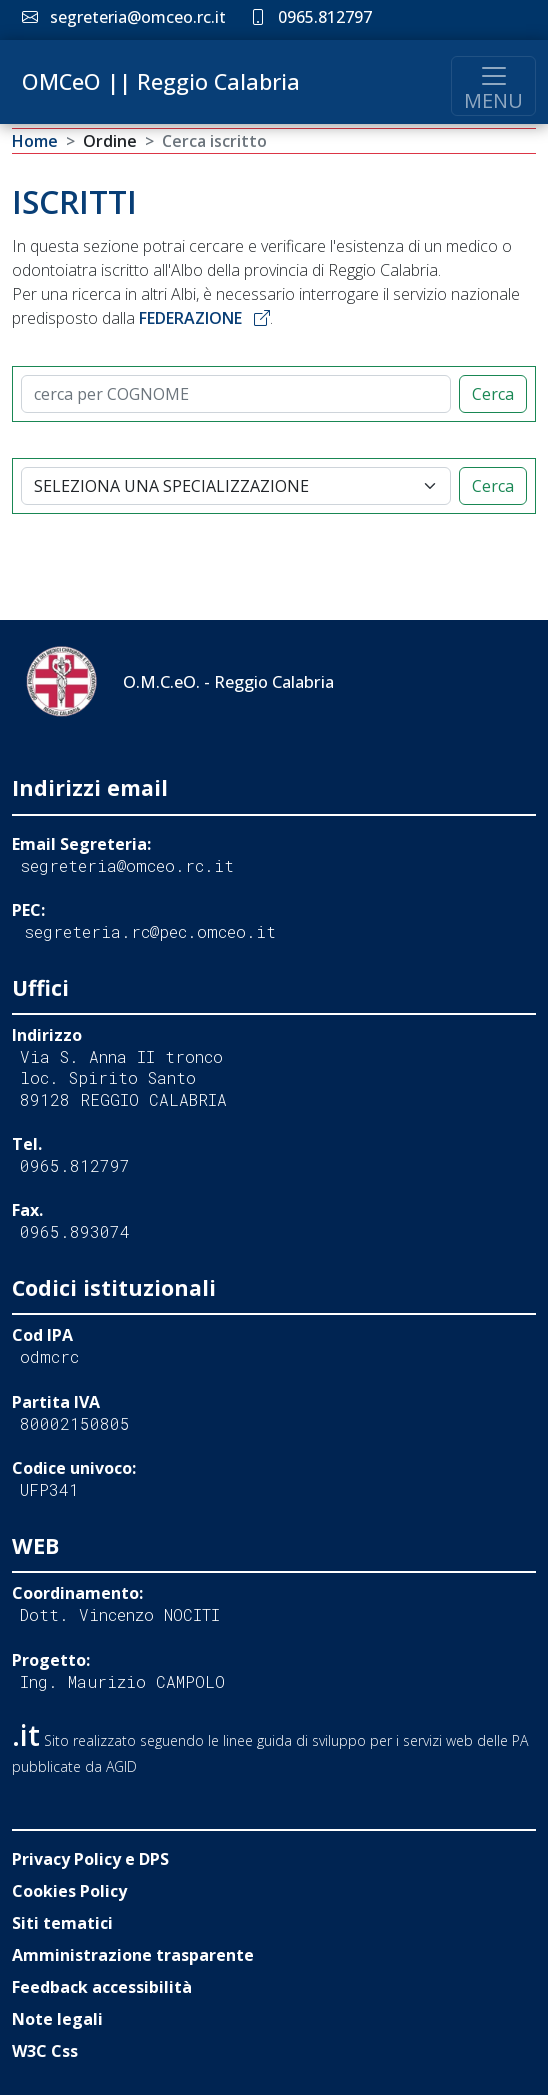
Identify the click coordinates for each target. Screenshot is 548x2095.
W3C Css (45, 2051)
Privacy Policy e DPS (90, 1859)
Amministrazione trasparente (133, 1955)
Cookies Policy (69, 1891)
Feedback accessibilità (102, 1987)
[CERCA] (236, 394)
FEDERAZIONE (204, 318)
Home (35, 141)
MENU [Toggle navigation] (493, 87)
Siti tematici (62, 1923)
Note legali (57, 2019)
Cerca (493, 394)
